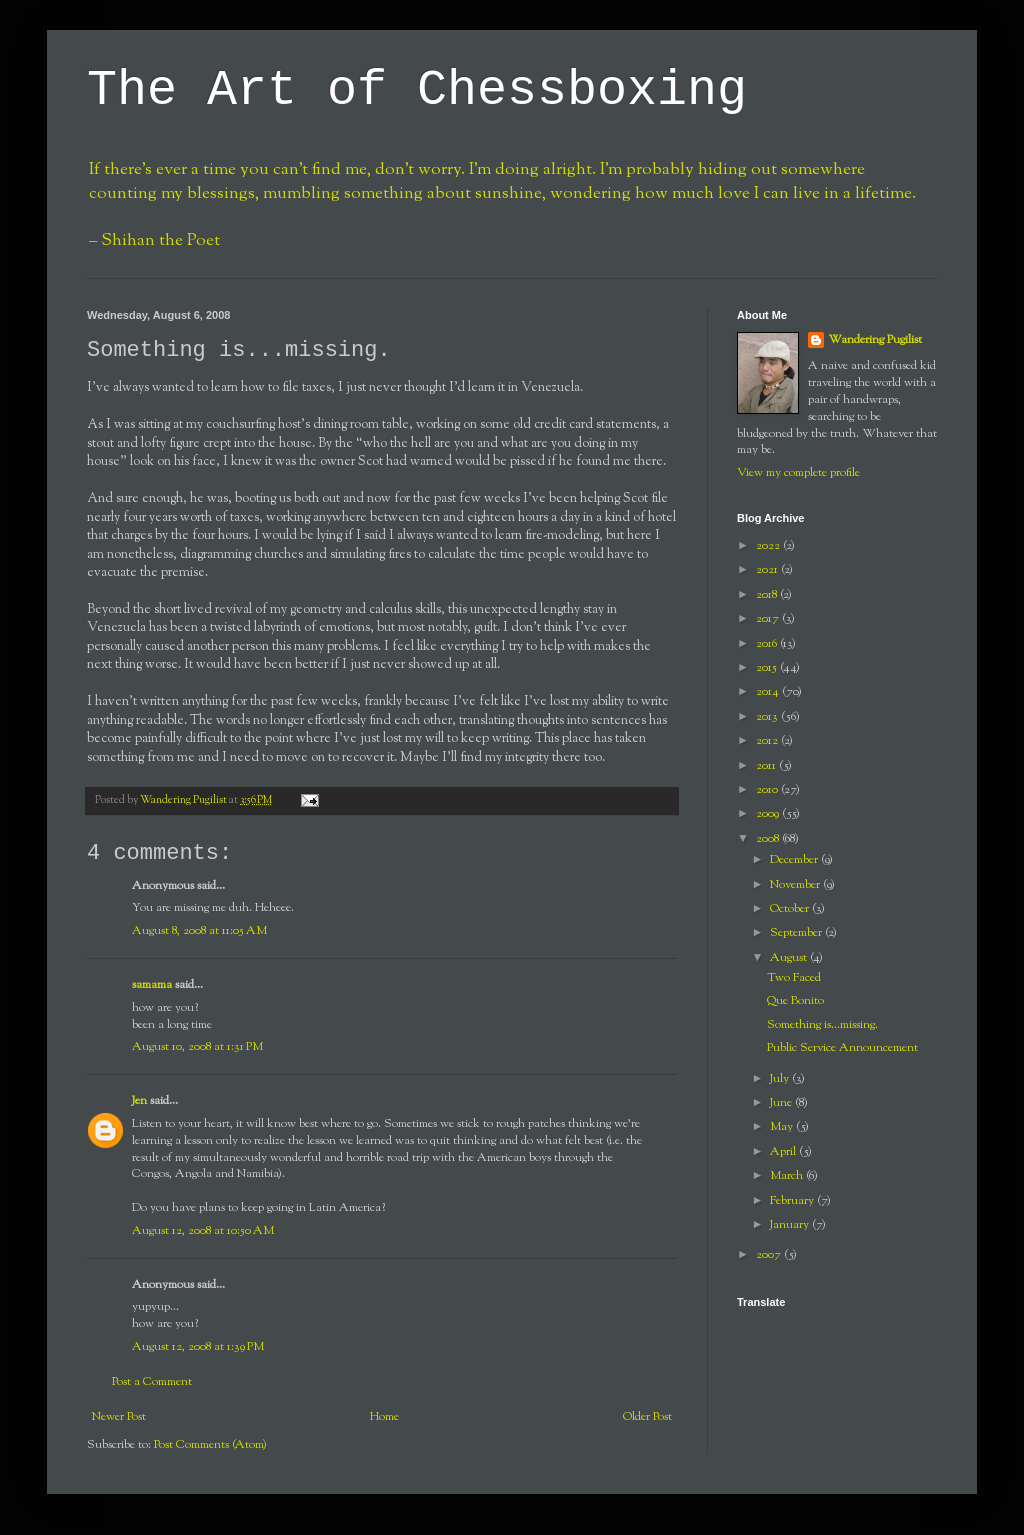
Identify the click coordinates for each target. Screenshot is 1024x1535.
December (795, 860)
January (791, 1225)
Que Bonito (795, 1001)
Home (384, 1417)
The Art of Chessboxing (417, 90)
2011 (767, 766)
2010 (768, 790)
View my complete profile (798, 473)
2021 (768, 570)
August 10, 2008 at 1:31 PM (197, 1047)
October (791, 909)
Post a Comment (152, 1382)
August (790, 958)
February (793, 1201)
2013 (768, 717)
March (788, 1176)
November (796, 885)
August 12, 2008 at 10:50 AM (203, 1231)
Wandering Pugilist (875, 340)
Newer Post (119, 1417)
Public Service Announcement (842, 1048)
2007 (770, 1255)
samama (152, 985)
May (783, 1127)
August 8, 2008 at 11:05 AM (199, 931)
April (784, 1152)
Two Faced (794, 978)
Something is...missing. (822, 1025)
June (782, 1103)
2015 (768, 668)
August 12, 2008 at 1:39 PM (198, 1347)
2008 (769, 839)
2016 (768, 644)
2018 (768, 595)
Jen (139, 1101)
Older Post (647, 1417)
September (797, 933)
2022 (769, 546)
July (781, 1079)
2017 (769, 619)
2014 (769, 692)
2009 (769, 814)
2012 (768, 741)
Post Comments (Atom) (210, 1445)
